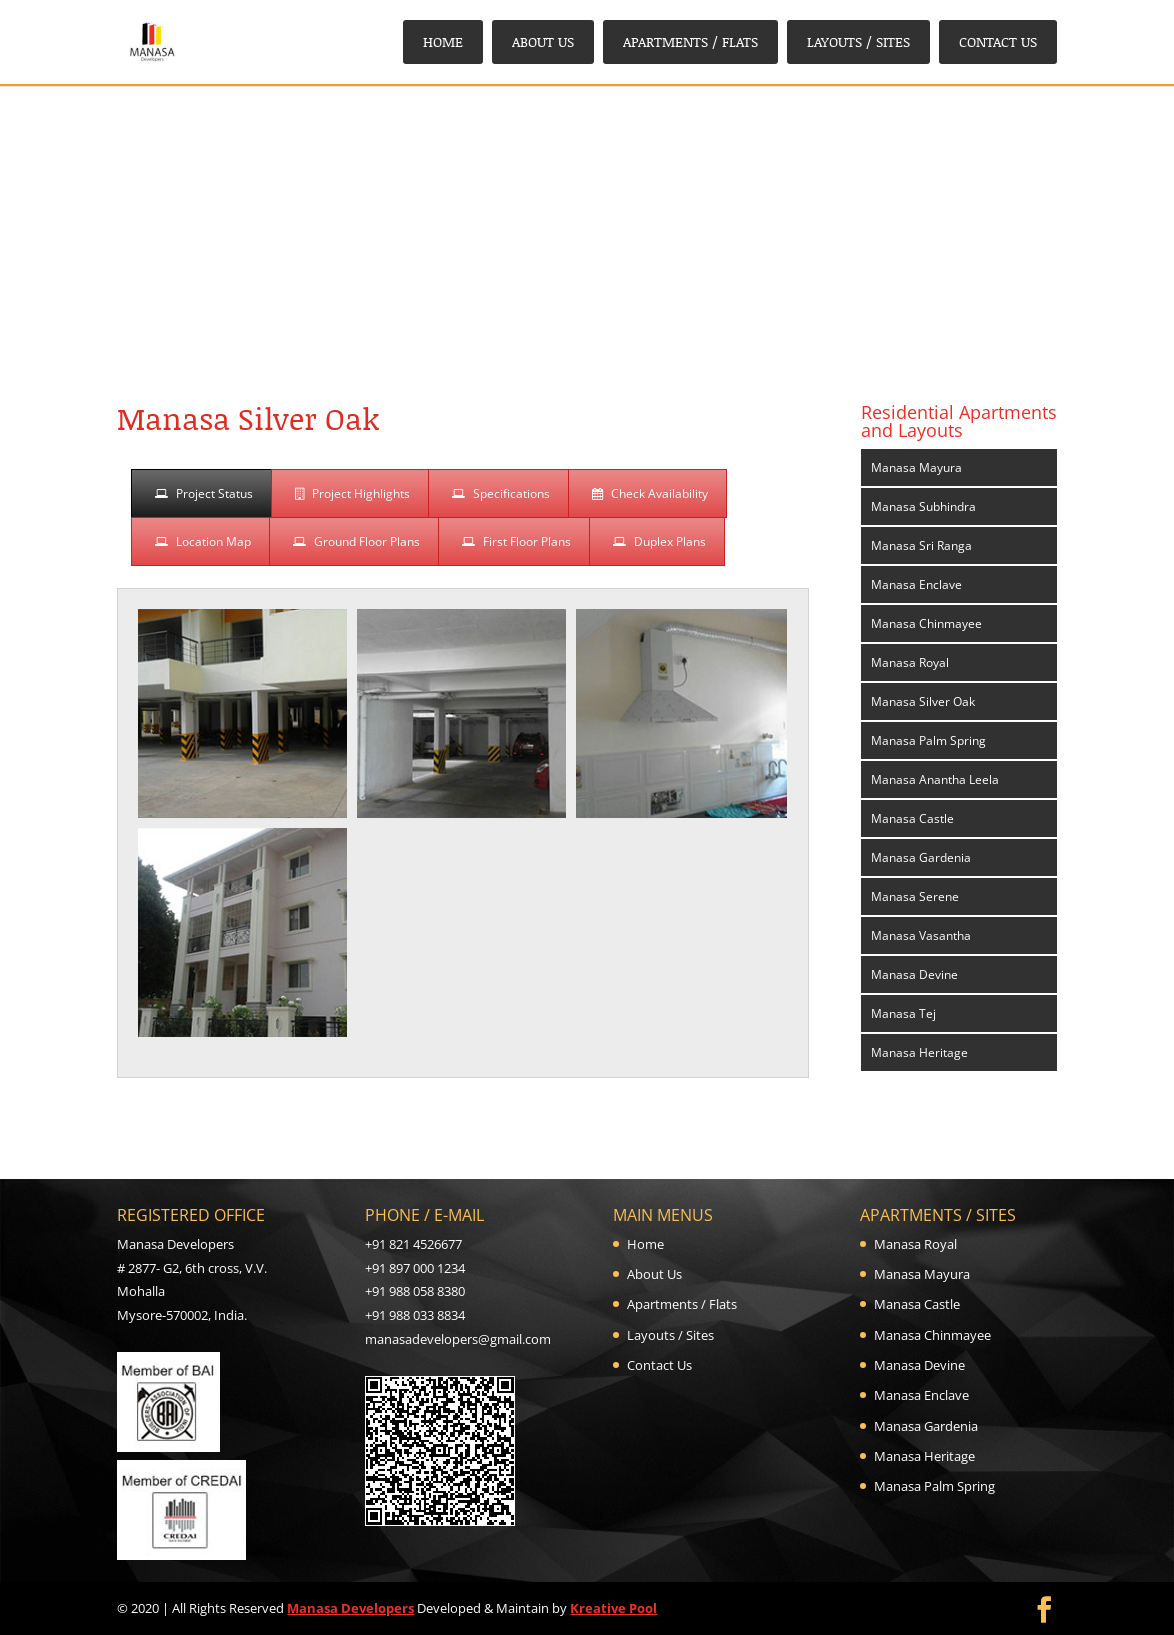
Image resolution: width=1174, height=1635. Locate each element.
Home (443, 41)
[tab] (201, 493)
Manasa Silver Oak (923, 701)
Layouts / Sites (858, 41)
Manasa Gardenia (921, 857)
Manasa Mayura (916, 467)
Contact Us (998, 41)
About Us (543, 41)
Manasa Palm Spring (928, 740)
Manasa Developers (350, 1608)
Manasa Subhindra (923, 506)
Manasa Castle (912, 818)
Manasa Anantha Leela (935, 779)
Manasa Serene (915, 896)
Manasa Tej (903, 1013)
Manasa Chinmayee (926, 623)
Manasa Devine (914, 974)
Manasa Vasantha (921, 935)
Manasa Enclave (916, 584)
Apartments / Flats (690, 41)
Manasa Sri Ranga (921, 545)
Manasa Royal (910, 662)
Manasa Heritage (919, 1052)
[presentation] (201, 493)
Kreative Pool (613, 1608)
